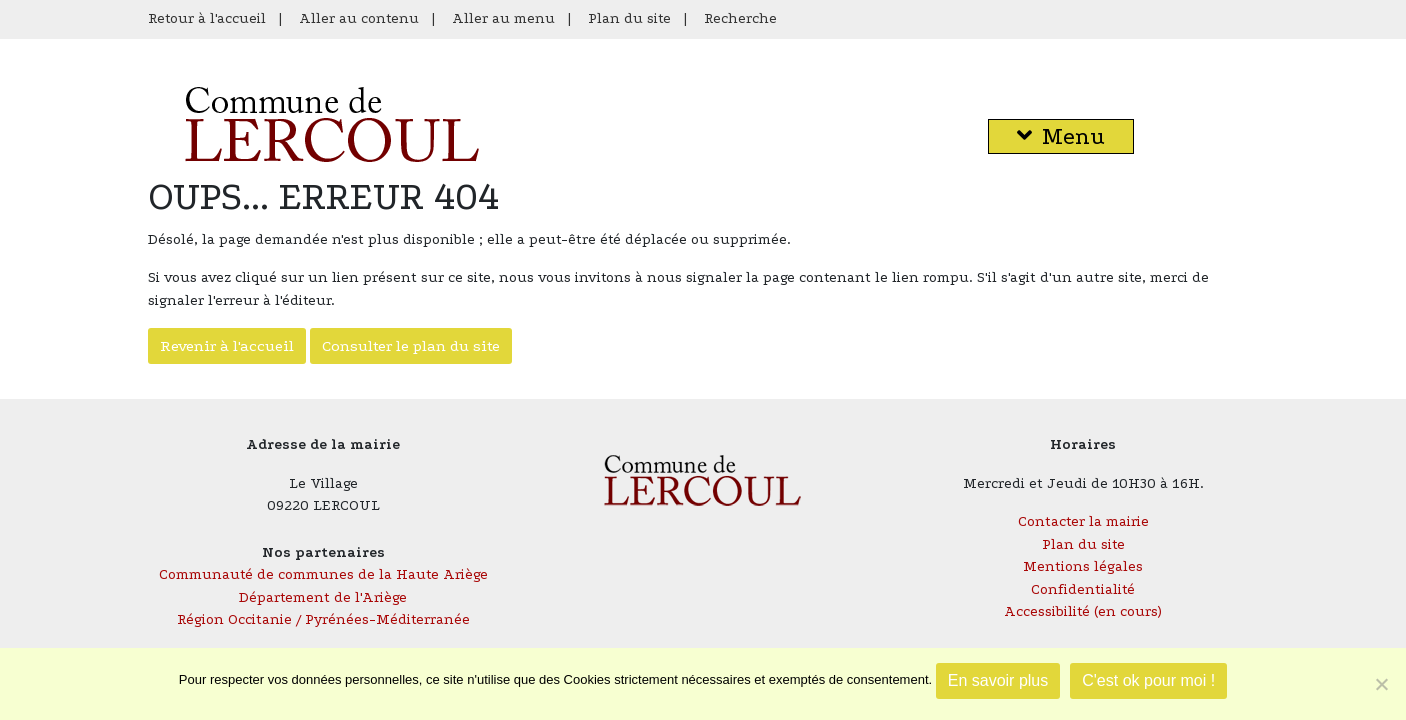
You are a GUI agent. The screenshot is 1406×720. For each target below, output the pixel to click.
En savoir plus (998, 680)
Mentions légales (1083, 566)
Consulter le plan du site (411, 346)
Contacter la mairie (1083, 521)
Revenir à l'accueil (227, 346)
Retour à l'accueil (207, 18)
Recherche (740, 18)
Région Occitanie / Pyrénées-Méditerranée (323, 619)
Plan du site (629, 18)
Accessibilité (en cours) (1083, 611)
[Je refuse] (1381, 684)
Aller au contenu (359, 18)
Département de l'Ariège (323, 597)
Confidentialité (1083, 589)
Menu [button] (1061, 136)
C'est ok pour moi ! (1148, 680)
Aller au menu (503, 18)
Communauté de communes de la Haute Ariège (323, 574)
